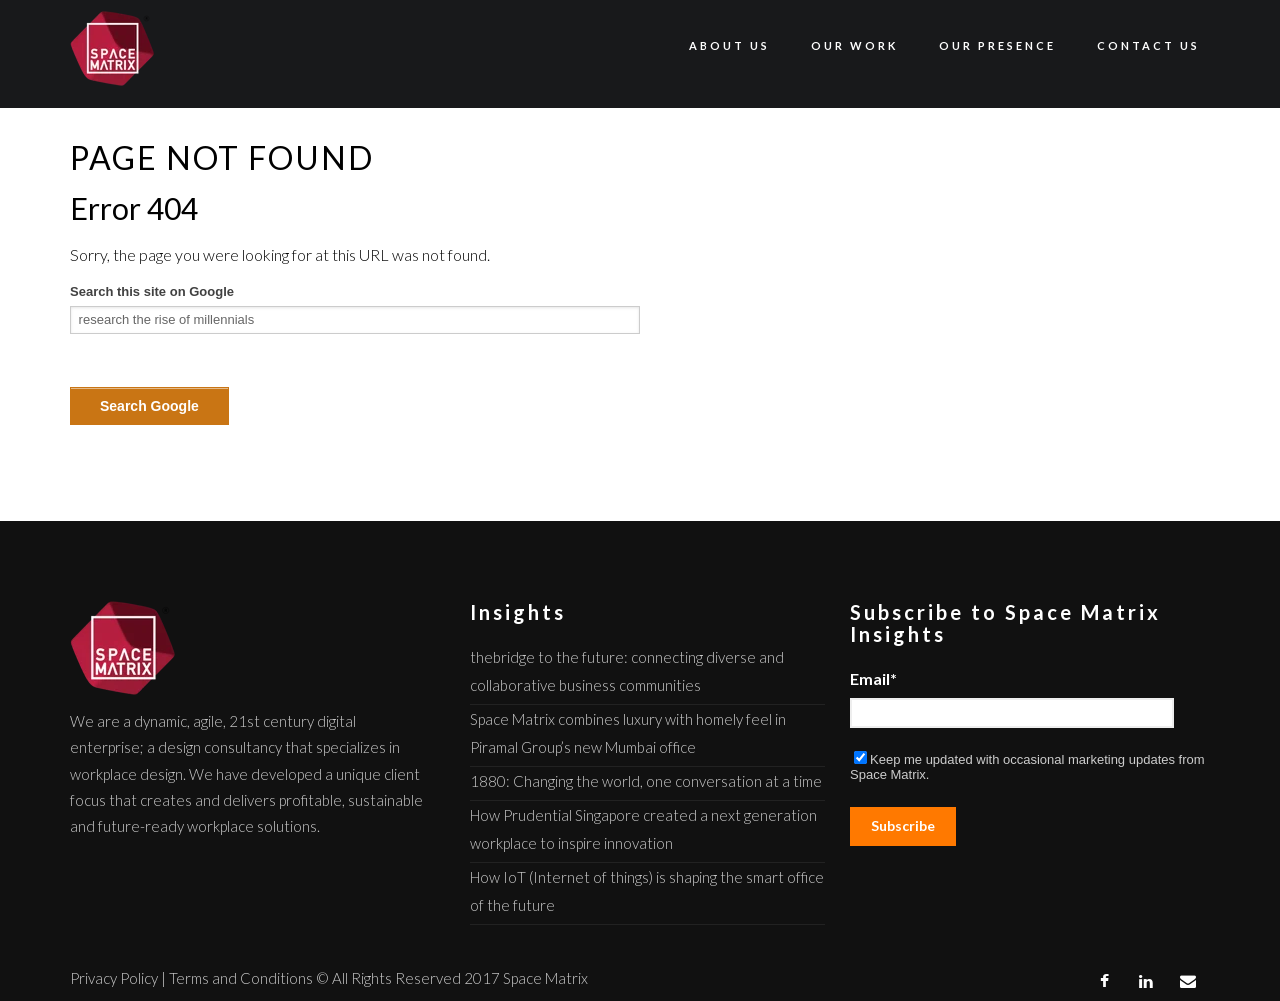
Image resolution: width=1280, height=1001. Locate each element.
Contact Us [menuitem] (1148, 45)
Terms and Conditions (241, 978)
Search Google (149, 406)
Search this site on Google (152, 291)
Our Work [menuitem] (854, 45)
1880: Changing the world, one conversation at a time (646, 781)
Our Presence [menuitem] (997, 45)
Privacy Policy (114, 978)
